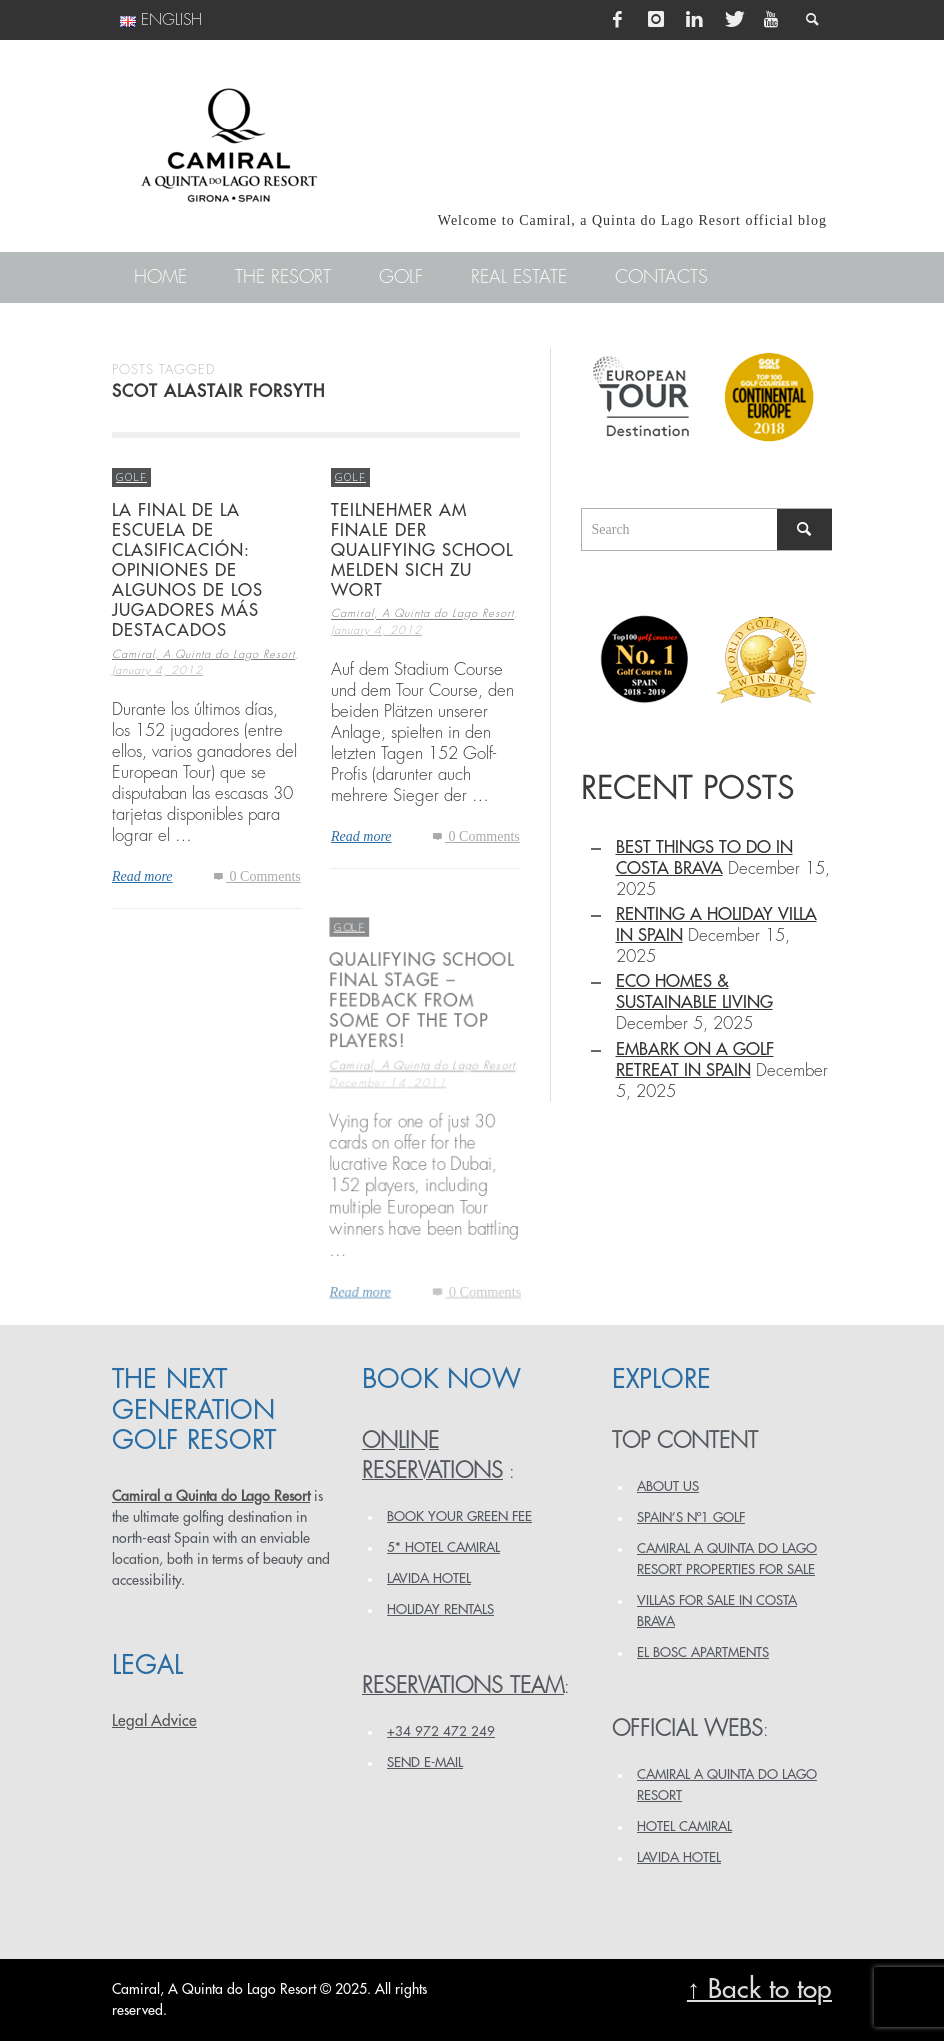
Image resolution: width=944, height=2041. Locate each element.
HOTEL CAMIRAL (684, 1826)
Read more (142, 877)
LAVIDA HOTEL (429, 1578)
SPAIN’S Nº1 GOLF (691, 1517)
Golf (131, 476)
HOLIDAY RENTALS (440, 1609)
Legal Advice (154, 1721)
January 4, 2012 (157, 671)
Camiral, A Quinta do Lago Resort (203, 654)
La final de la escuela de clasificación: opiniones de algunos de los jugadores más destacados (187, 571)
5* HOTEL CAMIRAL (443, 1547)
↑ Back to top (759, 1989)
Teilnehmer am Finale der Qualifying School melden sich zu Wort (422, 551)
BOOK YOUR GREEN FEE (459, 1516)
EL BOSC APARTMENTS (703, 1652)
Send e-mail (425, 1762)
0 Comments (256, 877)
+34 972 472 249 (441, 1731)
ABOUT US (668, 1486)
